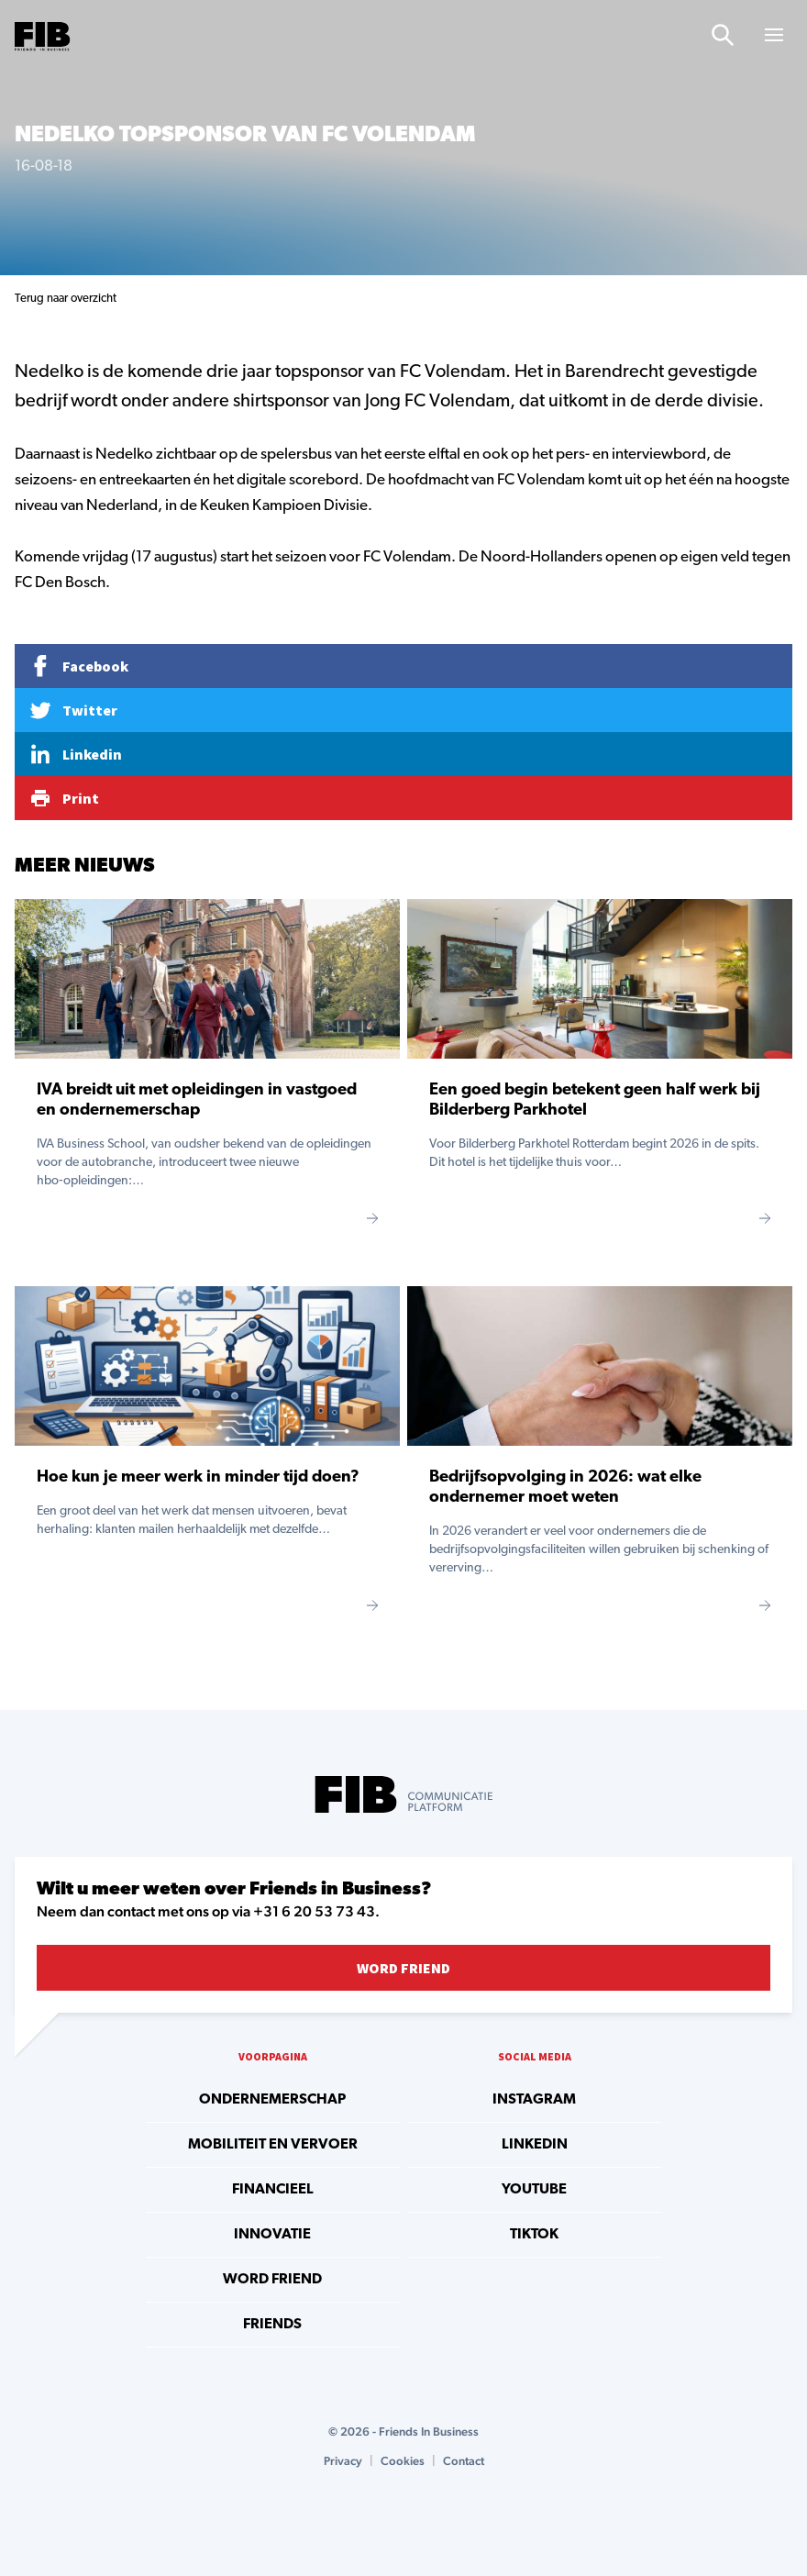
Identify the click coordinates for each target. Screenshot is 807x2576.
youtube (534, 2189)
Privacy (343, 2461)
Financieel (273, 2189)
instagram (534, 2100)
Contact (463, 2461)
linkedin (535, 2144)
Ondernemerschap (272, 2100)
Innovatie (272, 2234)
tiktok (534, 2234)
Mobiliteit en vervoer (273, 2144)
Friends (272, 2324)
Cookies (403, 2461)
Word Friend (403, 1968)
